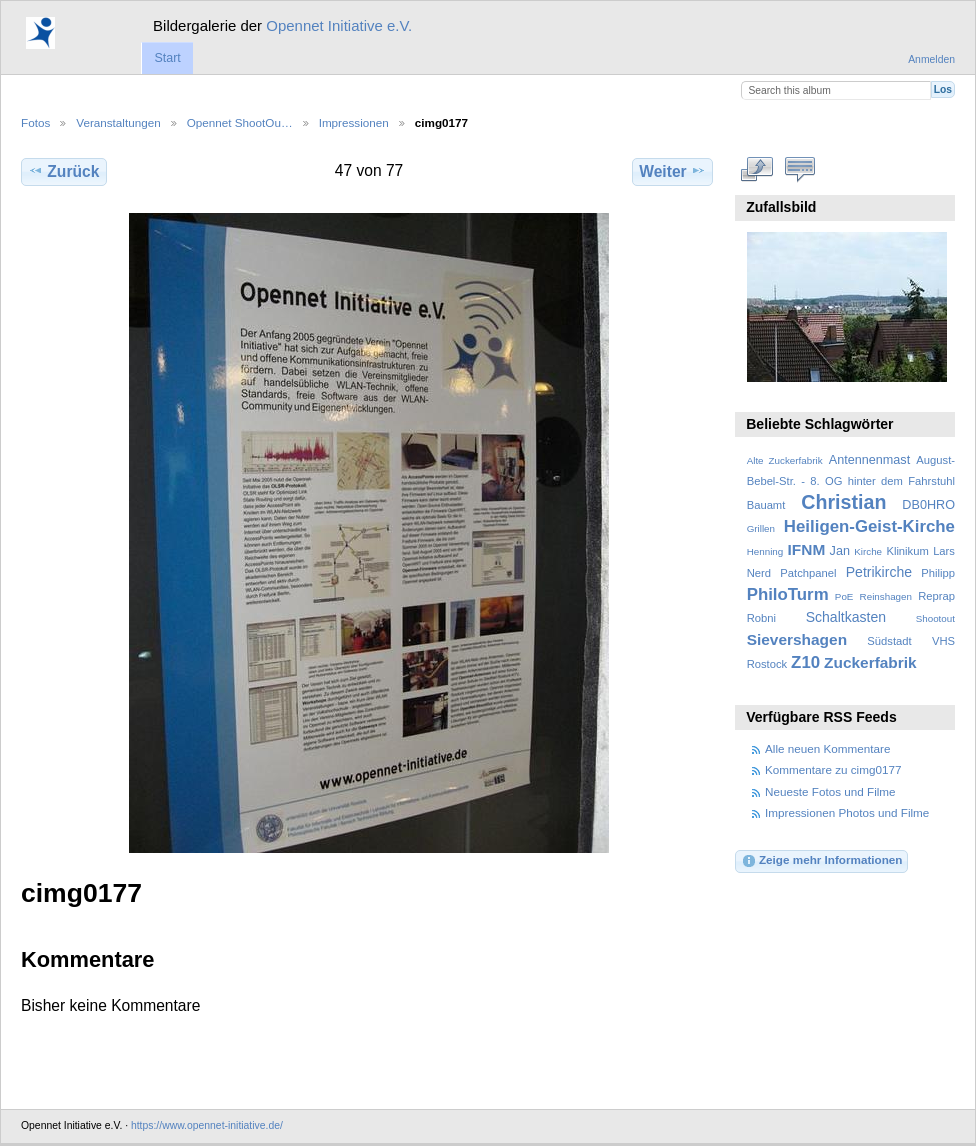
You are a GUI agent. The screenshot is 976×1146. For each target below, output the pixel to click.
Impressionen (354, 122)
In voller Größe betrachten (757, 169)
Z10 (805, 662)
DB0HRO (928, 505)
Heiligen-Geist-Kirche (869, 526)
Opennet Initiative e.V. (339, 25)
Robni (761, 618)
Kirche (868, 551)
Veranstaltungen (118, 122)
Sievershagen (797, 639)
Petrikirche (879, 572)
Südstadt (889, 641)
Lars (944, 551)
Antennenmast (869, 460)
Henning (765, 551)
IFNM (807, 549)
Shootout (935, 618)
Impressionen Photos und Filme (847, 812)
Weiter (672, 171)
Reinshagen (886, 596)
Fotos (35, 122)
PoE (844, 596)
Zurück (63, 171)
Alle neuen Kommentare (827, 748)
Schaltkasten (846, 617)
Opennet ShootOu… (240, 122)
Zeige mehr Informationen (822, 861)
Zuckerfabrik (870, 662)
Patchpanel (808, 573)
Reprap (936, 596)
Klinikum (907, 551)
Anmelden (931, 59)
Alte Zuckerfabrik (785, 460)
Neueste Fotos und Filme (830, 791)
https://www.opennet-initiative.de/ (207, 1125)
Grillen (761, 528)
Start (167, 58)
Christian (843, 502)
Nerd (759, 573)
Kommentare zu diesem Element (800, 169)
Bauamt (766, 505)
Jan (840, 551)
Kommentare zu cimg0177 (833, 769)
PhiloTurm (788, 594)
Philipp (938, 573)
